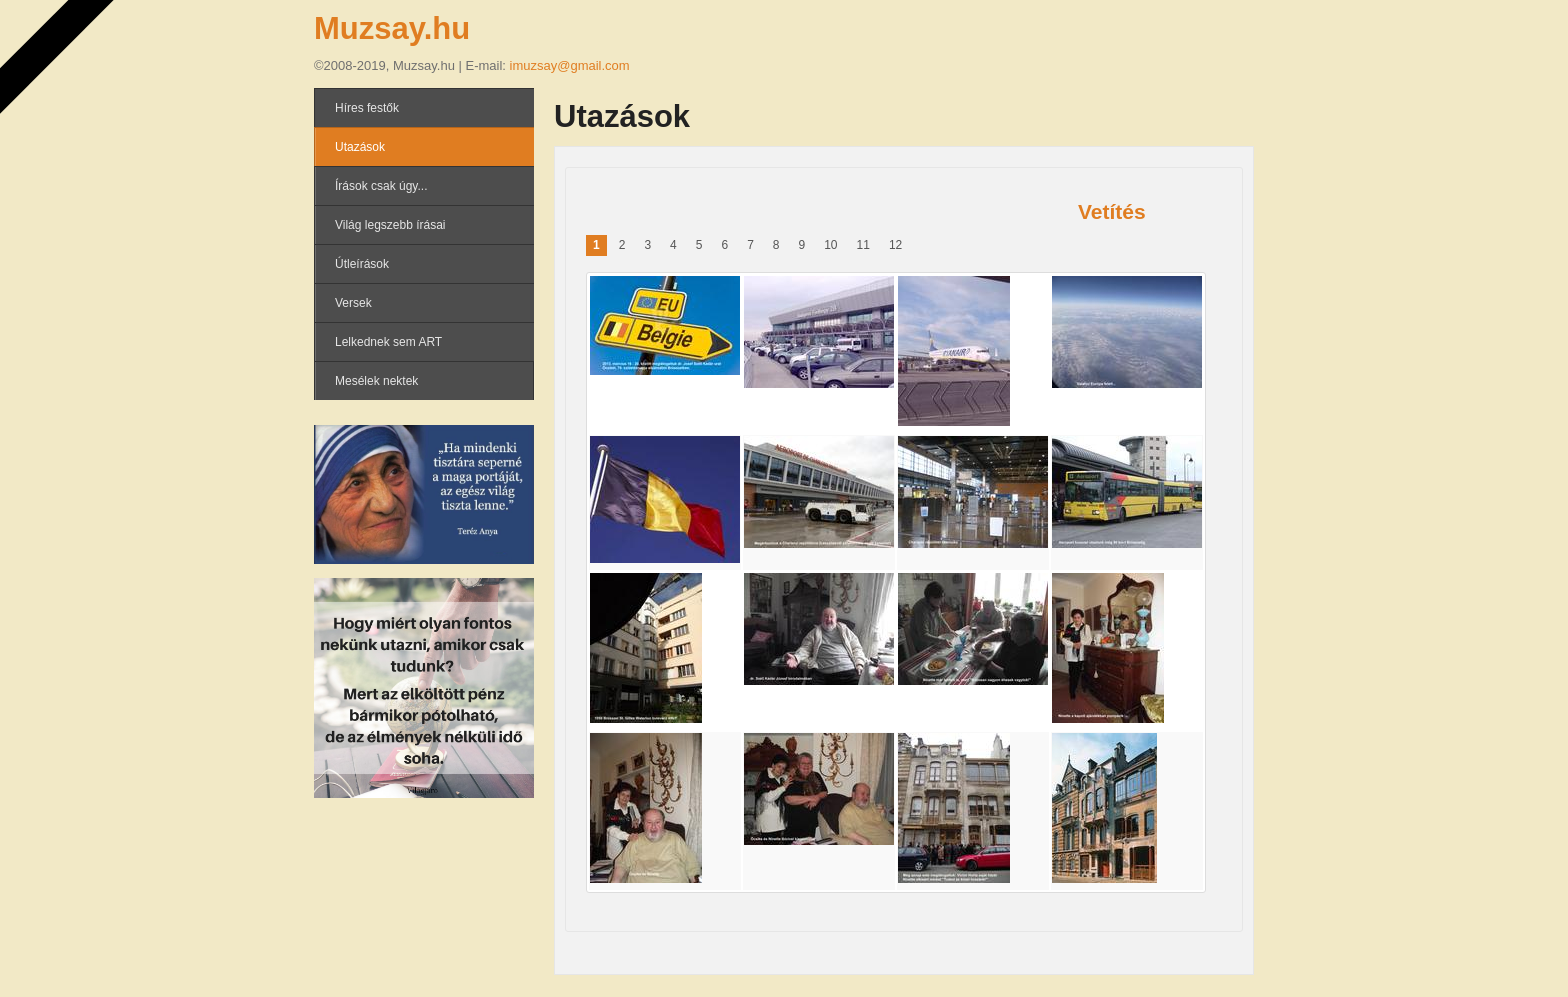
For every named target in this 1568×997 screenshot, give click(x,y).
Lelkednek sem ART (388, 342)
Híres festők (367, 108)
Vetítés (1112, 211)
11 (863, 245)
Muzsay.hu (392, 28)
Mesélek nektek (376, 381)
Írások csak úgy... (381, 186)
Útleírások (362, 264)
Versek (353, 303)
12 (895, 245)
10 (830, 245)
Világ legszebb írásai (390, 225)
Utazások (360, 147)
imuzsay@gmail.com (570, 65)
